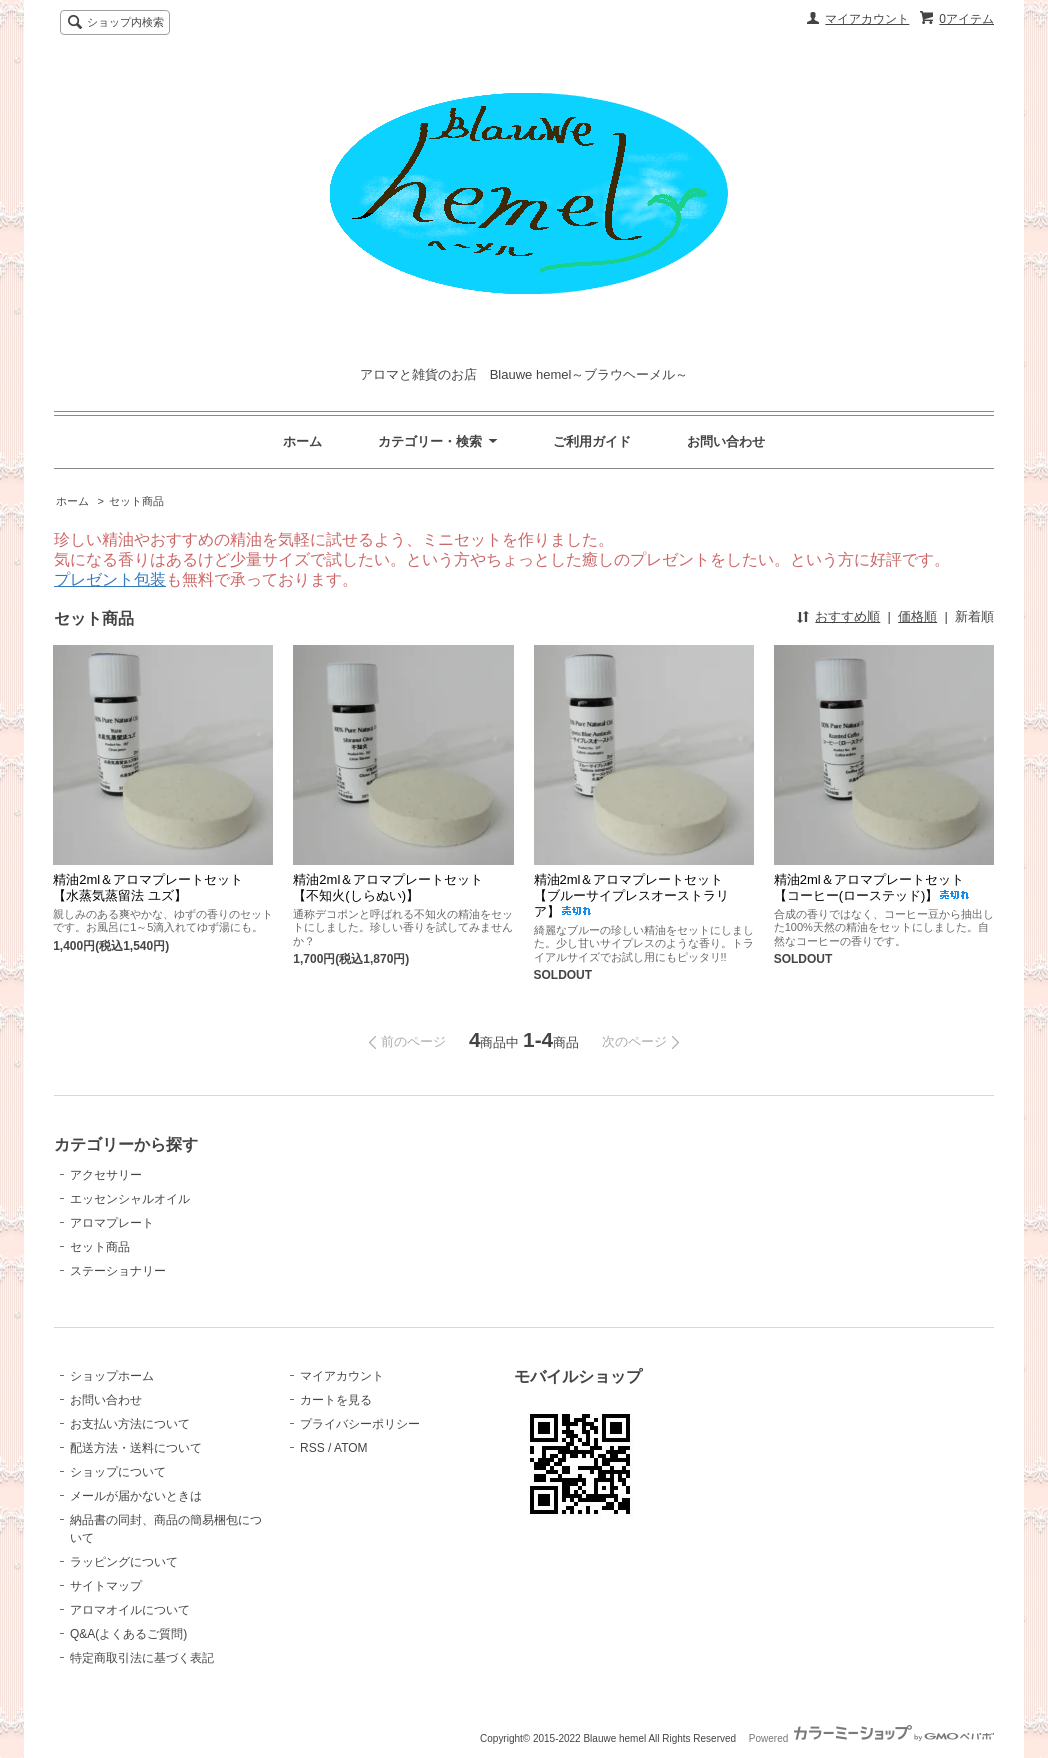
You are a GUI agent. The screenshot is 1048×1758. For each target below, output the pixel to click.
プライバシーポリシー (360, 1424)
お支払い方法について (130, 1424)
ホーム (302, 441)
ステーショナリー (118, 1271)
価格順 (917, 616)
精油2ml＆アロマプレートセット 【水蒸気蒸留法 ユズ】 (154, 887)
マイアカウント (867, 19)
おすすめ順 (847, 616)
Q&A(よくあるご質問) (128, 1634)
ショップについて (118, 1472)
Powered (871, 1738)
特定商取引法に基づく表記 (142, 1658)
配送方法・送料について (136, 1448)
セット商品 (136, 501)
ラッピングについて (124, 1562)
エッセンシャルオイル (130, 1199)
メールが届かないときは (136, 1496)
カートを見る (336, 1400)
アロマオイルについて (130, 1610)
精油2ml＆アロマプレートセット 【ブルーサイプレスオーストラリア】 (635, 895)
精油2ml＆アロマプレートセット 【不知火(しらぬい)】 (394, 887)
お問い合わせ (726, 441)
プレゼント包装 (110, 579)
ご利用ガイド (592, 441)
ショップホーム (112, 1376)
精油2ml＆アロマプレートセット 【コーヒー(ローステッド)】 (875, 887)
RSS (312, 1448)
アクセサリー (106, 1175)
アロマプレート (112, 1223)
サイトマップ (106, 1586)
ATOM (351, 1448)
